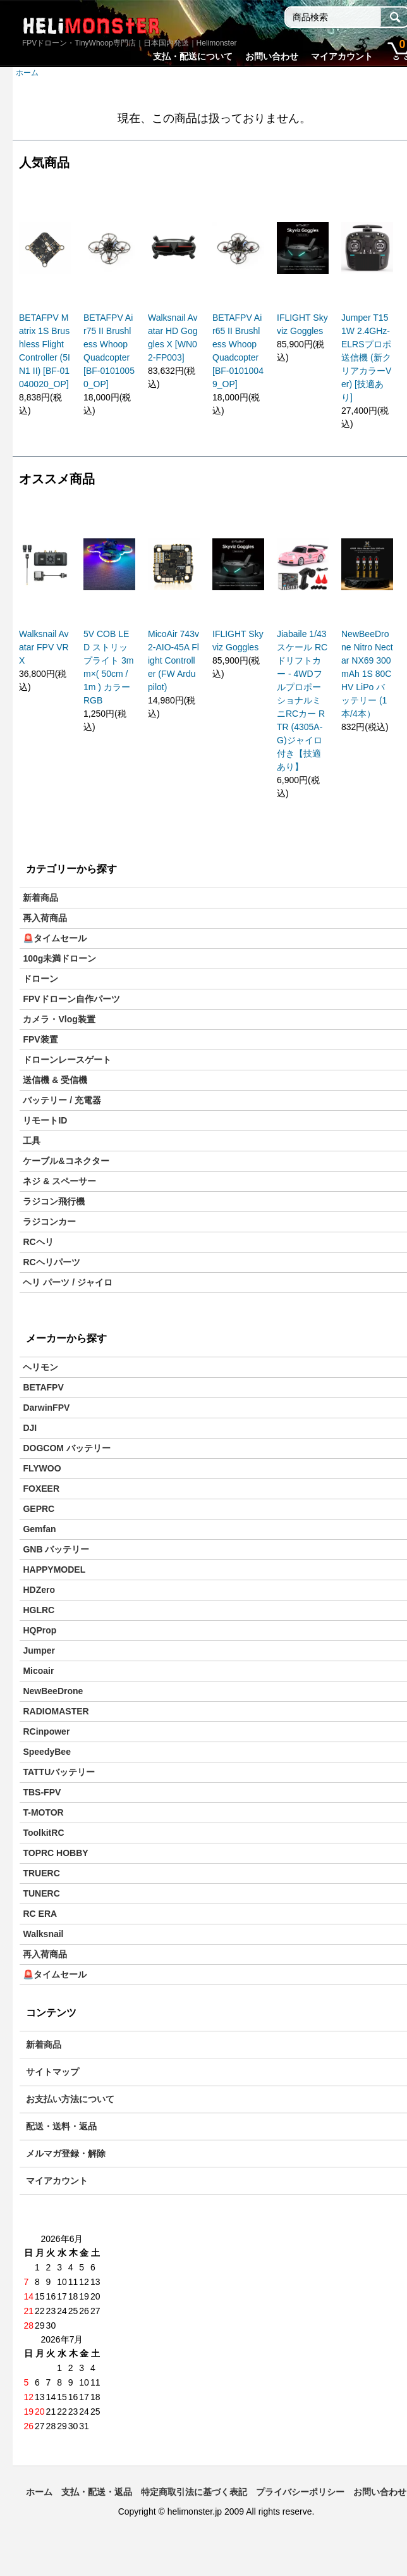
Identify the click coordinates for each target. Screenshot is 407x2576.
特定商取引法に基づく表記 (194, 2492)
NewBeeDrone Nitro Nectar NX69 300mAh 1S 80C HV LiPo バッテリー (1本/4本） (367, 674)
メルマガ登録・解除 (66, 2153)
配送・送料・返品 (61, 2126)
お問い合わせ (271, 56)
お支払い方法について (70, 2099)
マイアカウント (342, 56)
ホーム (27, 72)
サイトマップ (52, 2072)
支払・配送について (193, 56)
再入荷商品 (45, 918)
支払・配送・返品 (96, 2492)
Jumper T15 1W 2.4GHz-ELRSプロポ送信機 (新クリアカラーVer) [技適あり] (366, 357)
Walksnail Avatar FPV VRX (44, 647)
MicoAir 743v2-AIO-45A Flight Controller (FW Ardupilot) (173, 660)
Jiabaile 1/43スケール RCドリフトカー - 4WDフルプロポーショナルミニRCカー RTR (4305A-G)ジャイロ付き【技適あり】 (302, 700)
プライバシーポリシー (300, 2492)
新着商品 (40, 898)
